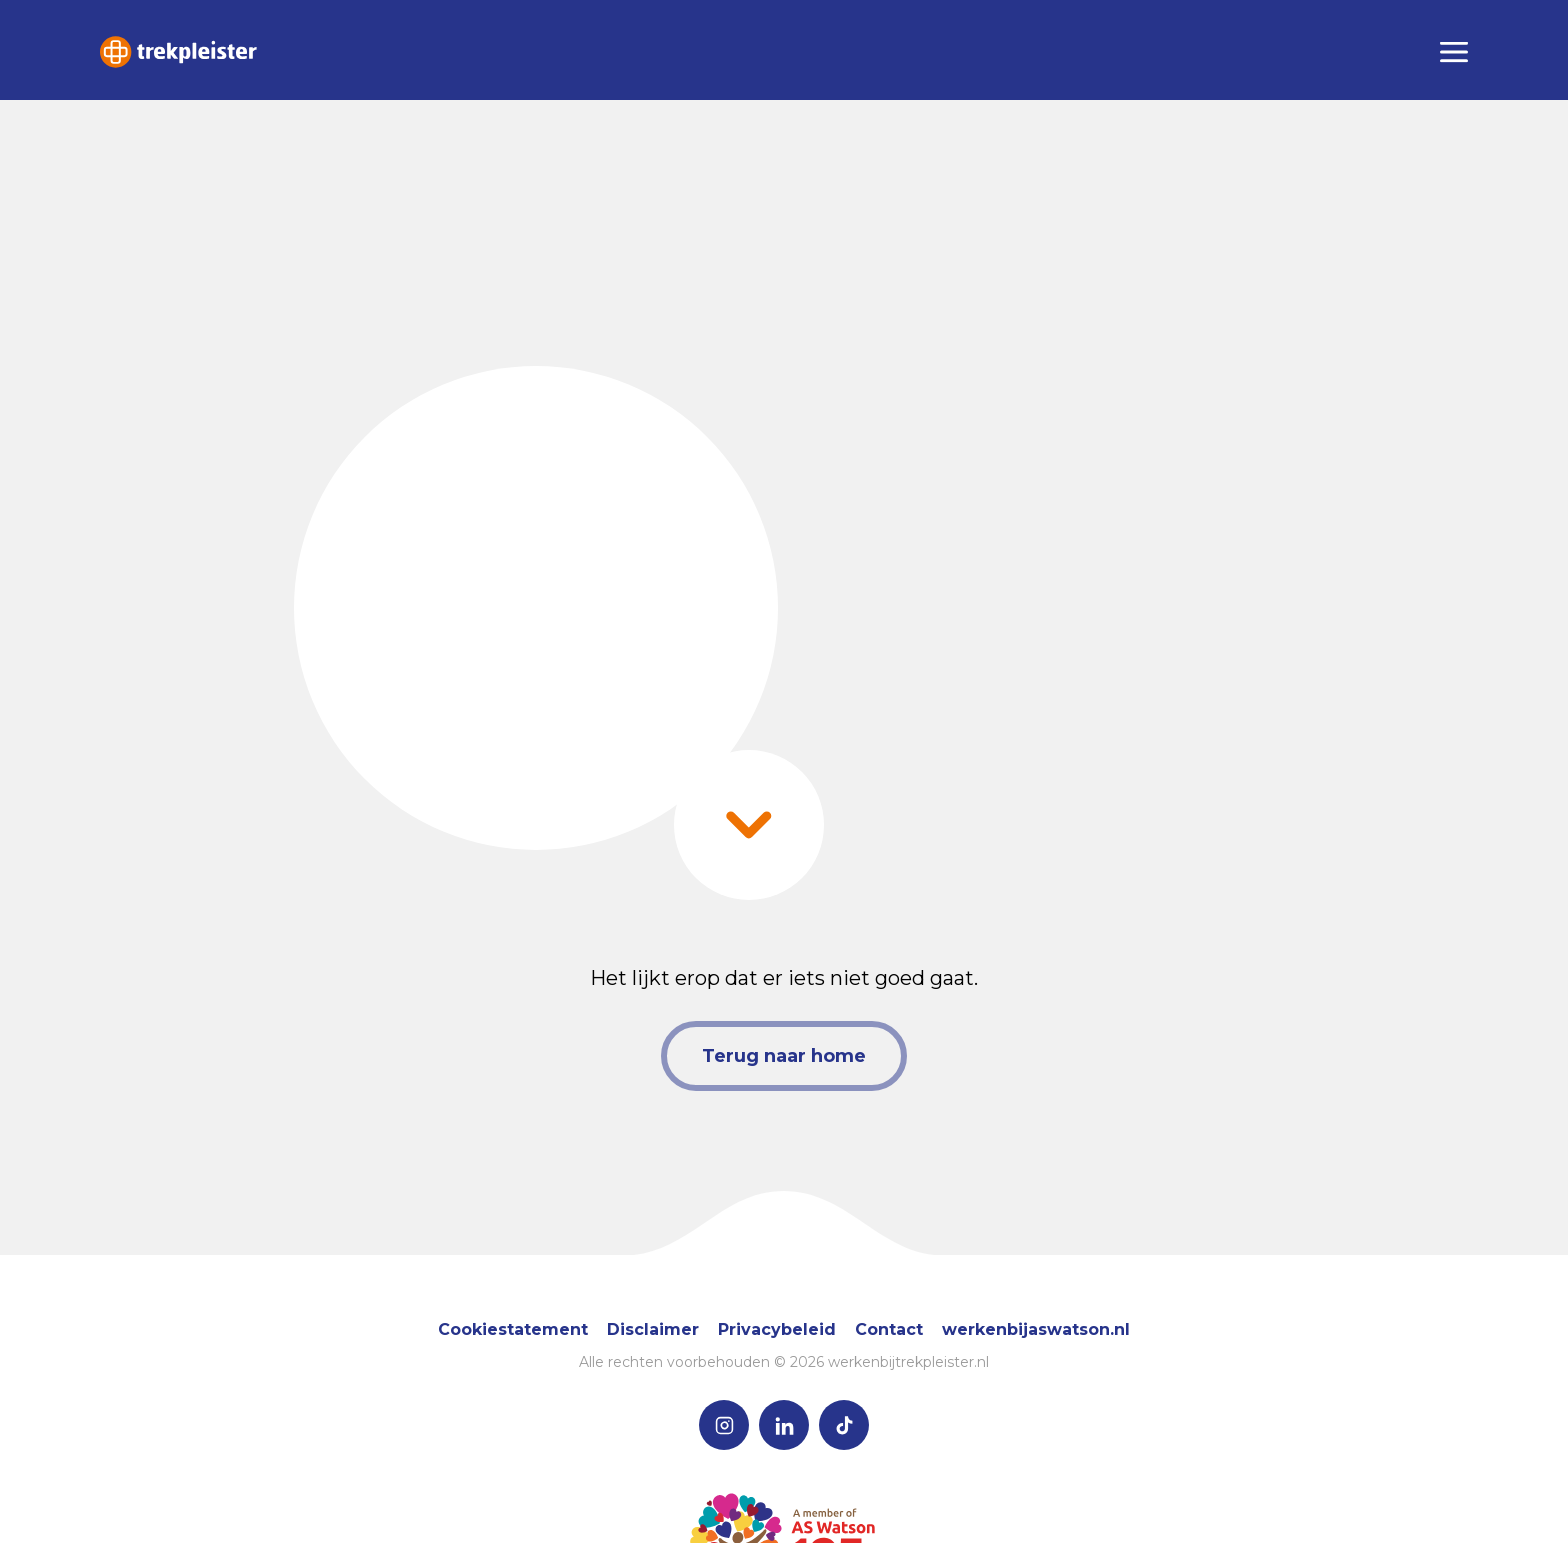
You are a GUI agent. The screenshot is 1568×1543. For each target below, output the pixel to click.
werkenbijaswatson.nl (1036, 1329)
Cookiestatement (513, 1329)
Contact (889, 1329)
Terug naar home (784, 1056)
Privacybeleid (777, 1329)
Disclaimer (653, 1329)
